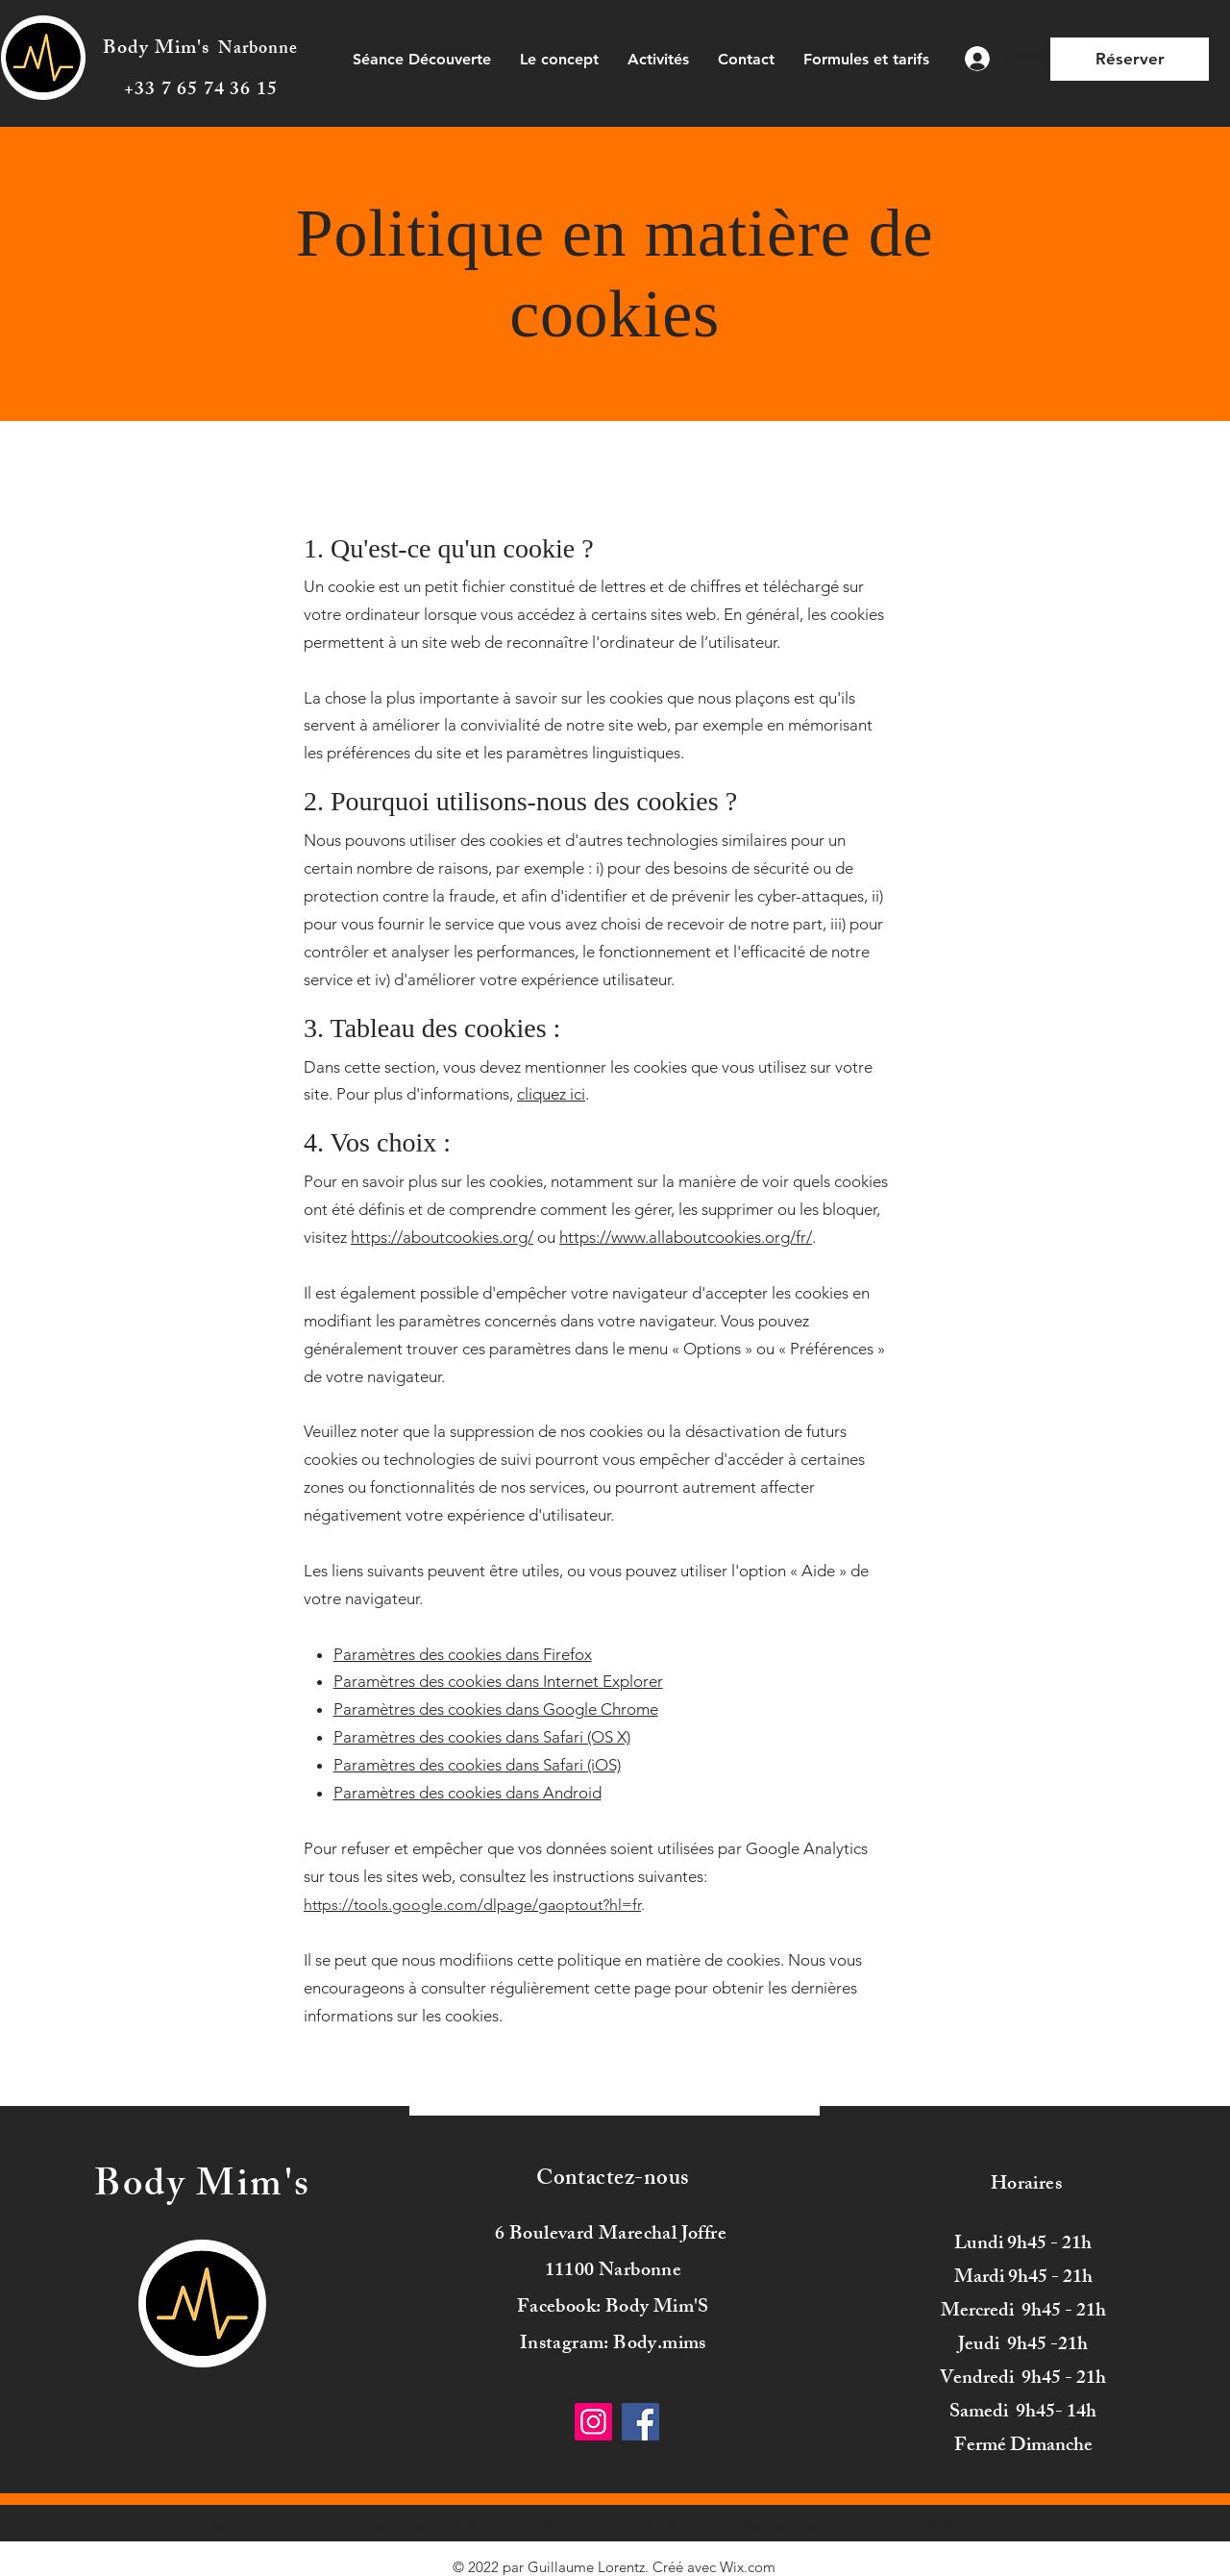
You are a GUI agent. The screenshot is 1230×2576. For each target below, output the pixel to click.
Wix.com (747, 2567)
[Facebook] (640, 2421)
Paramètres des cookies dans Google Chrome (495, 1709)
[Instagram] (593, 2421)
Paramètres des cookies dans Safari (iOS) (477, 1764)
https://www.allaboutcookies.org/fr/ (685, 1237)
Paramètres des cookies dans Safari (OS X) (481, 1736)
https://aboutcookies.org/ (442, 1237)
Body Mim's (156, 49)
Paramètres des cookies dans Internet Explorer (498, 1681)
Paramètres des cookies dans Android (467, 1792)
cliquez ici (551, 1093)
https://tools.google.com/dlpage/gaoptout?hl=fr (472, 1904)
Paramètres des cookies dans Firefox (462, 1654)
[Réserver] (1129, 59)
